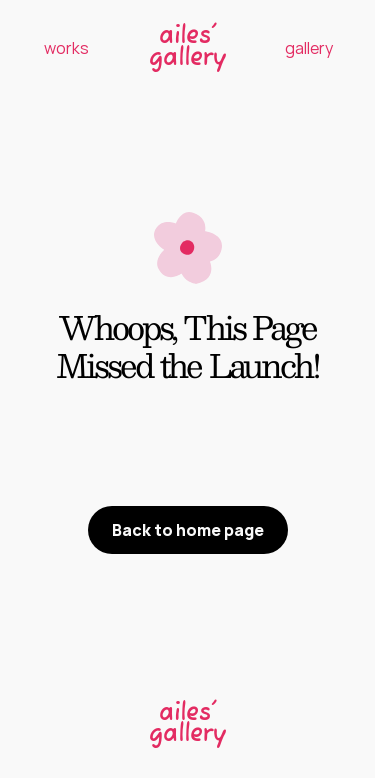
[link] (188, 722)
